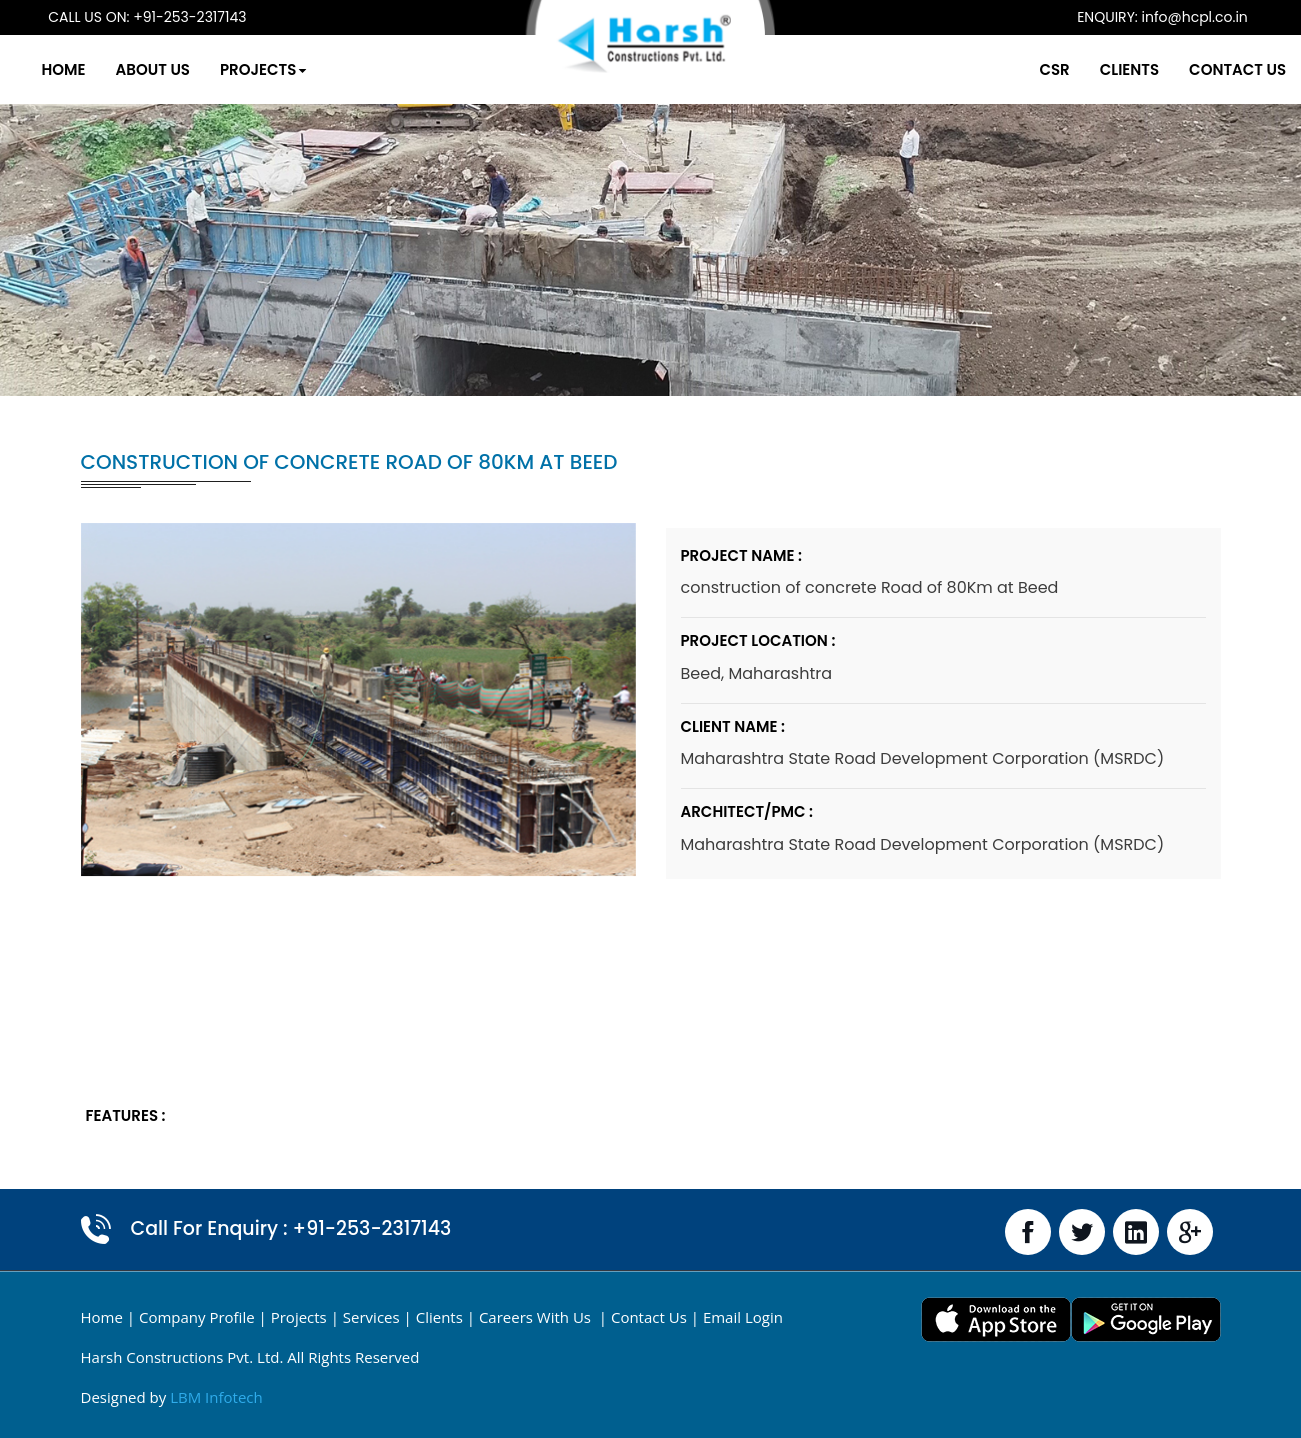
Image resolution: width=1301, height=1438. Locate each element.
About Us (206, 69)
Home (117, 69)
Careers (537, 1317)
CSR (1004, 69)
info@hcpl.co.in (1153, 17)
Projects (316, 69)
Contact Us (1187, 69)
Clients (1079, 69)
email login (743, 1317)
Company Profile (197, 1317)
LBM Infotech (216, 1397)
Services (371, 1317)
